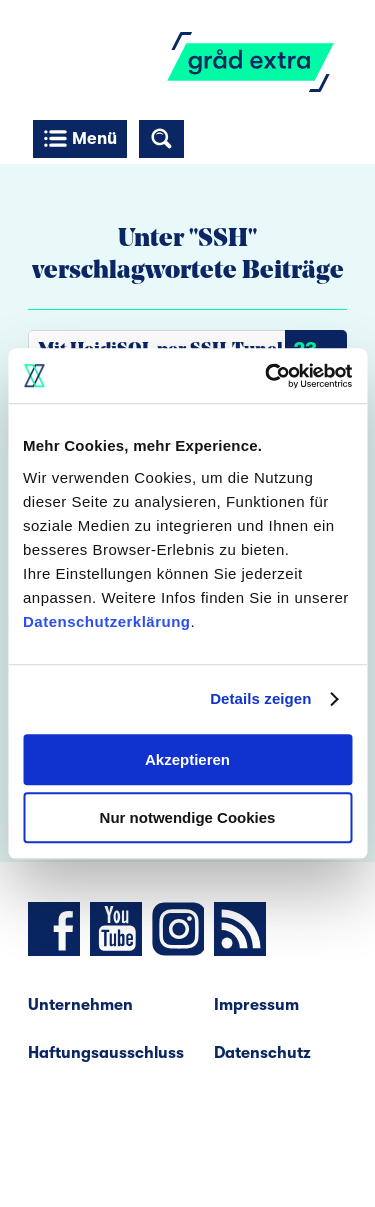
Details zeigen (260, 698)
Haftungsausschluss (106, 1053)
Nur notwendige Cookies (188, 817)
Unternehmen (80, 1005)
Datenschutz (262, 1053)
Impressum (256, 1005)
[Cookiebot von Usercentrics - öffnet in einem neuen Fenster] (267, 376)
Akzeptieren (187, 759)
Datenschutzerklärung (107, 621)
